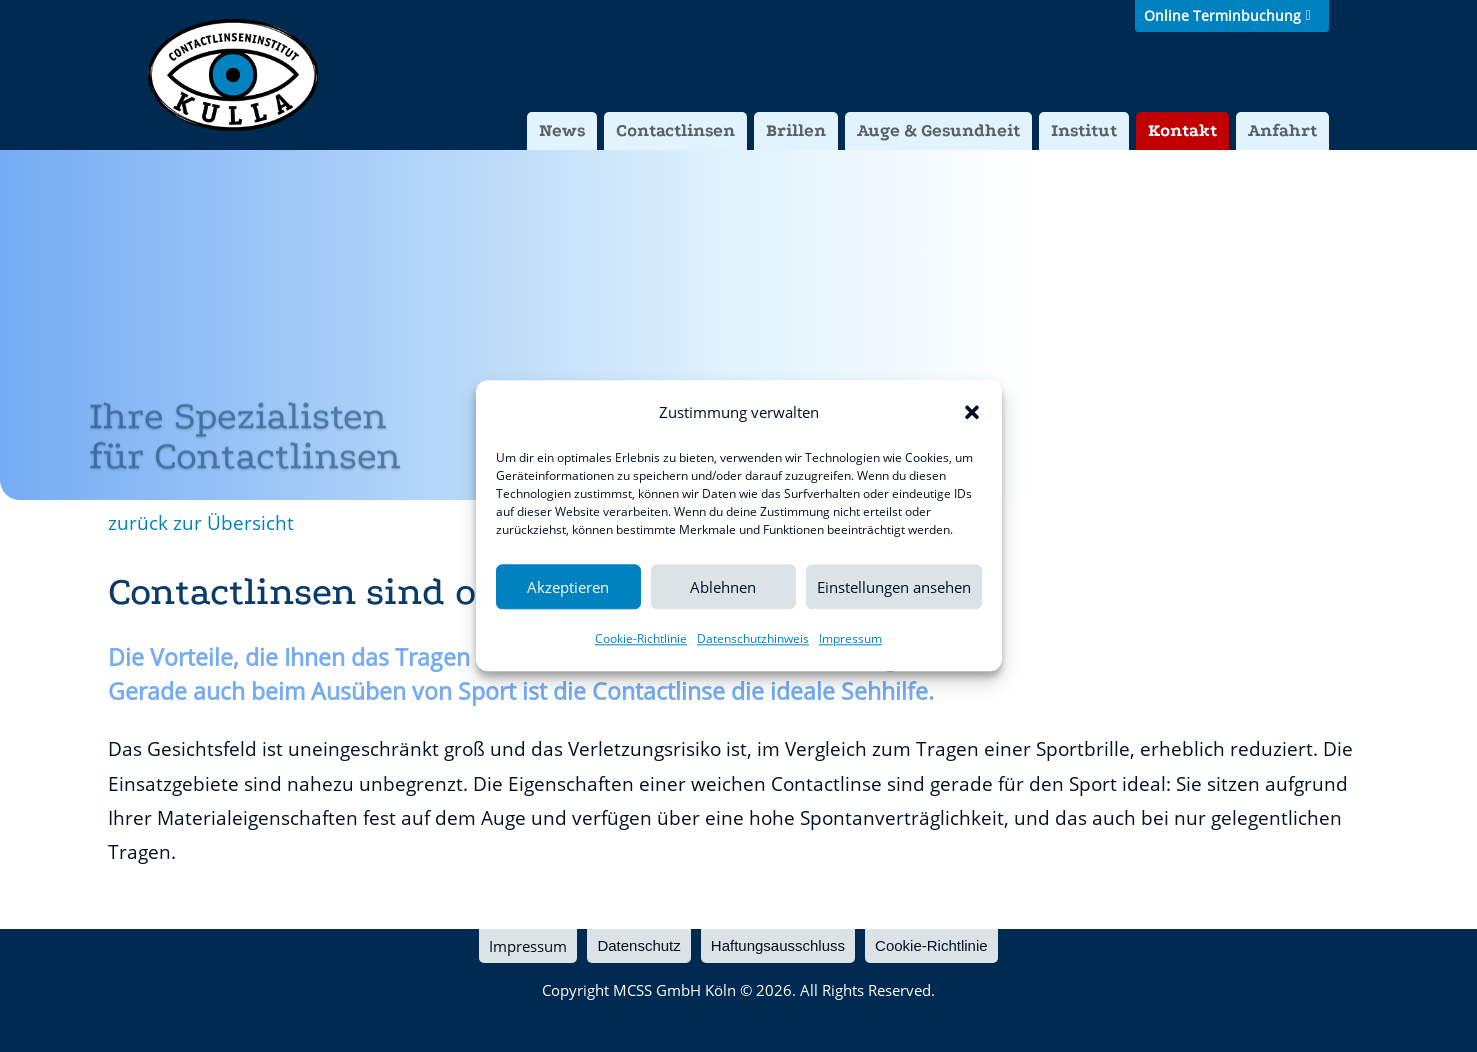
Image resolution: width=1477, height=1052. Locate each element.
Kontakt (1182, 130)
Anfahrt (1282, 130)
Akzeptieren (568, 587)
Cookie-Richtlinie (641, 639)
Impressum (850, 639)
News (562, 130)
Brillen (796, 130)
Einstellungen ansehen (894, 587)
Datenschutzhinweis (753, 639)
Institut (1084, 130)
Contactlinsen (675, 130)
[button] (972, 412)
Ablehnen (723, 587)
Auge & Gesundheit (938, 130)
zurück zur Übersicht (201, 523)
